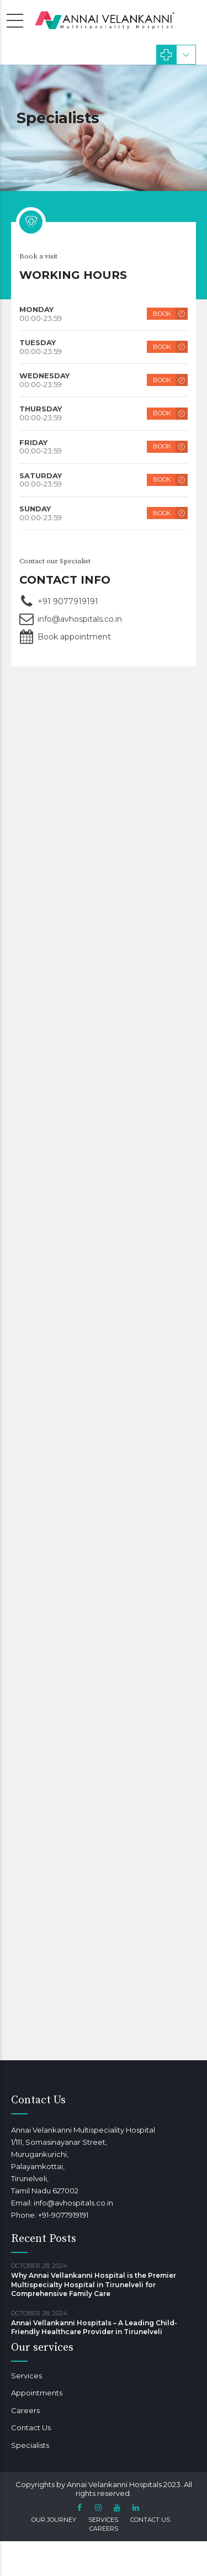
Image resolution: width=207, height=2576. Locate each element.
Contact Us (31, 2427)
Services (26, 2375)
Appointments (36, 2392)
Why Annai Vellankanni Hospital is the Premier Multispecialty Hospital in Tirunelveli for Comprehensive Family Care (93, 2284)
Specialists (30, 2445)
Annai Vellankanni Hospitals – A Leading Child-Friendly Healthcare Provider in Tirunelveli (94, 2327)
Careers (25, 2410)
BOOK (162, 315)
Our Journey (53, 2520)
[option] (103, 128)
